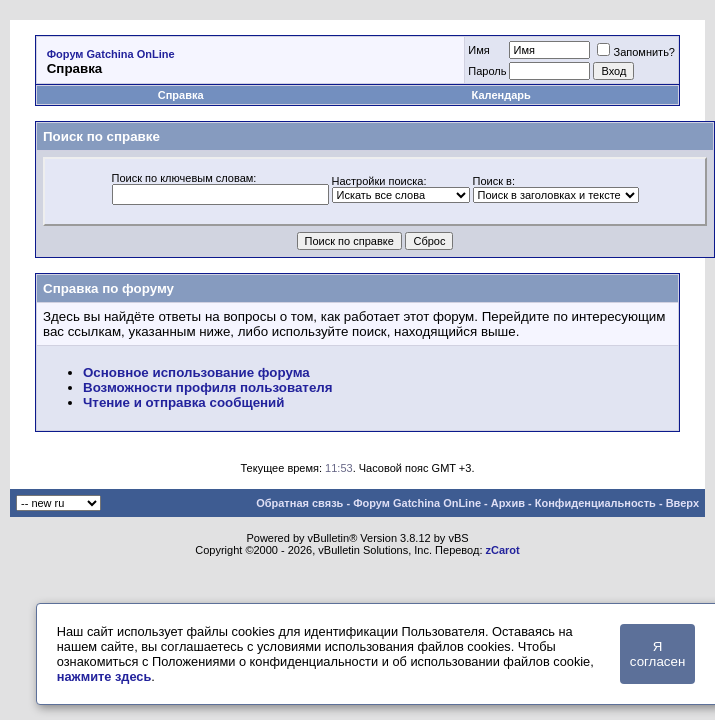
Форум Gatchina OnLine (111, 54)
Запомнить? (636, 52)
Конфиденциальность (595, 503)
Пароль (487, 71)
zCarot (503, 550)
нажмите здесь (104, 676)
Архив (508, 503)
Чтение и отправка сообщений (184, 402)
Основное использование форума (196, 372)
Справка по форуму (108, 288)
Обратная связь (299, 503)
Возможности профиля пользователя (208, 387)
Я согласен (657, 654)
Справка (181, 95)
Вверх (682, 503)
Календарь (501, 95)
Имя (478, 50)
